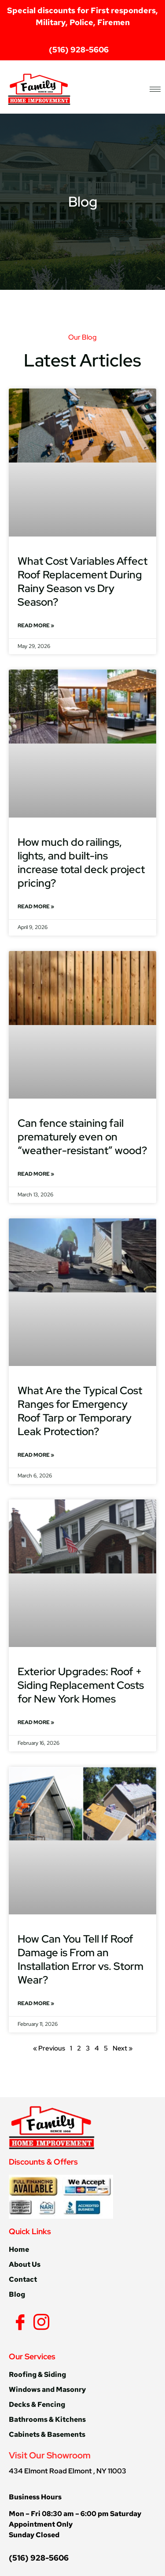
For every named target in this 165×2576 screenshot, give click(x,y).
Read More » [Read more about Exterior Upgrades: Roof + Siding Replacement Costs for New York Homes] (36, 1722)
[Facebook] (18, 2322)
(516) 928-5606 (39, 2558)
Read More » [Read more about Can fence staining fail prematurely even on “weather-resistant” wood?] (36, 1173)
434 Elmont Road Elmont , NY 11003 (67, 2471)
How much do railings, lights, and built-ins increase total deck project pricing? (81, 862)
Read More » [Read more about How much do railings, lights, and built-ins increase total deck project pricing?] (36, 906)
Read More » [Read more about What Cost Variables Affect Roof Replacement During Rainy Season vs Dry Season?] (36, 625)
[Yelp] (53, 2321)
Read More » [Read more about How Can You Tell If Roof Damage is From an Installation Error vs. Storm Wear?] (36, 2003)
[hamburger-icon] (155, 89)
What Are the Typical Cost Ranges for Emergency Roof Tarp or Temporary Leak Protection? (80, 1411)
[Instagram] (39, 2322)
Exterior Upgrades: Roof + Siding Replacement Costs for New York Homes (81, 1685)
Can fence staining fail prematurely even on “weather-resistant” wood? (82, 1136)
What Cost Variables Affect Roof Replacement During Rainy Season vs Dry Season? (82, 581)
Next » (122, 2048)
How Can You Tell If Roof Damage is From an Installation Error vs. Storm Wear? (80, 1959)
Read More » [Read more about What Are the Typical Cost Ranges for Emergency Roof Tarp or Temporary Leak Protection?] (36, 1454)
